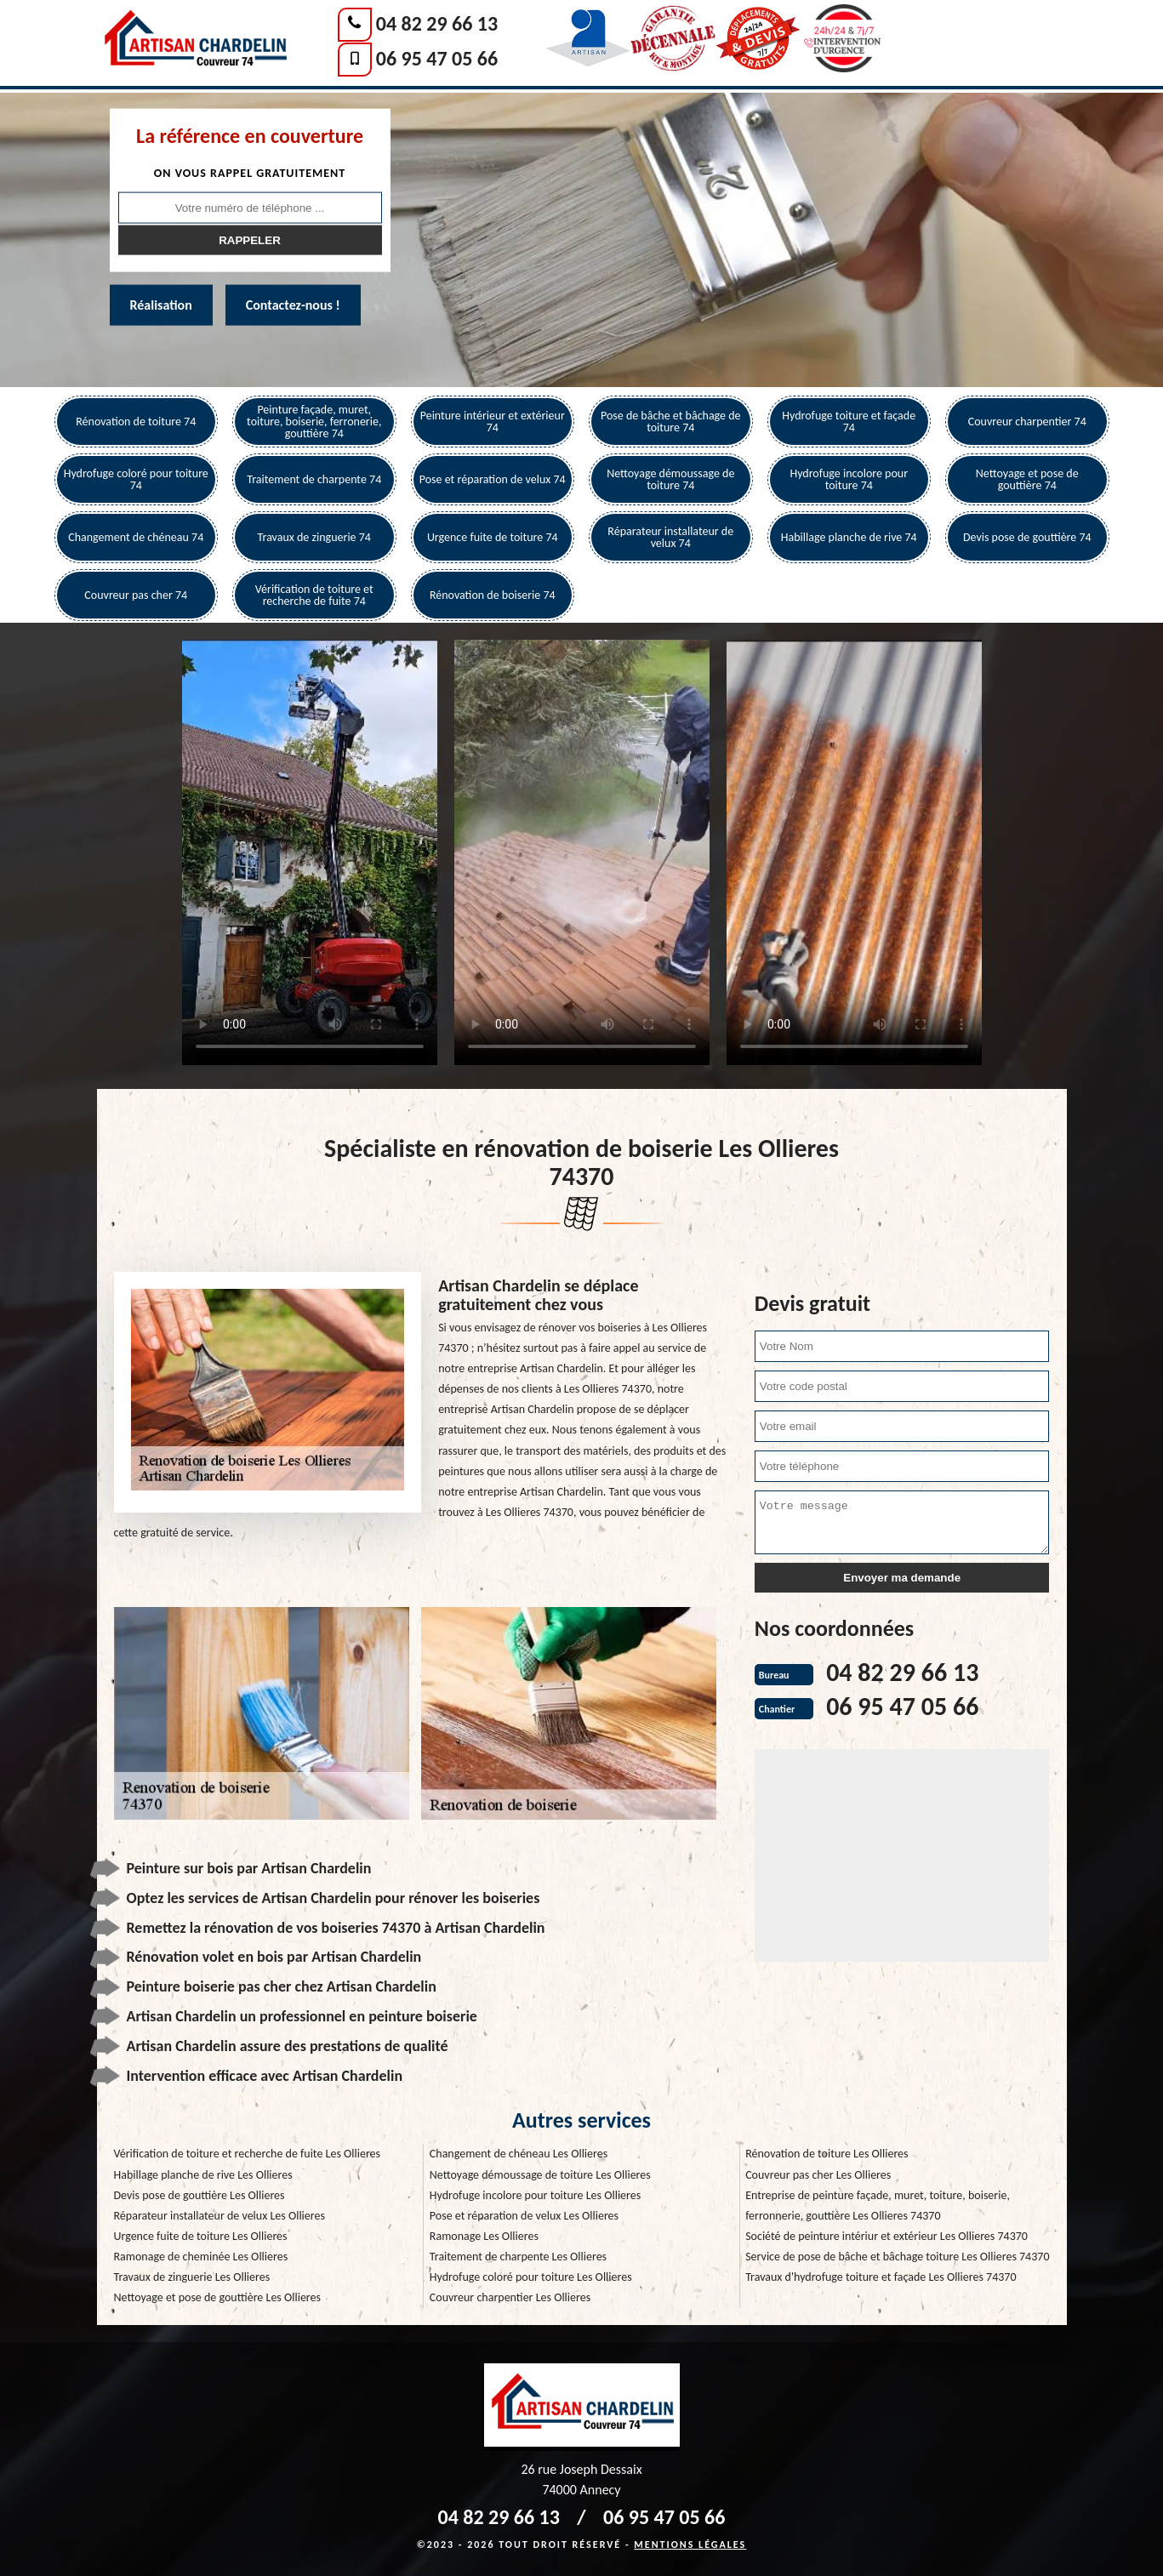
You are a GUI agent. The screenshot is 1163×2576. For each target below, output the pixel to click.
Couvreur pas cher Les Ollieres (818, 2175)
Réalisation (161, 305)
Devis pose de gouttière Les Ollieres (199, 2195)
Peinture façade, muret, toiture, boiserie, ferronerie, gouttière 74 (314, 421)
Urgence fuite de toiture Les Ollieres (201, 2236)
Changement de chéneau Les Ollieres (518, 2153)
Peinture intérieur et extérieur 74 (492, 421)
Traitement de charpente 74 (314, 479)
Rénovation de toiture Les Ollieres (826, 2153)
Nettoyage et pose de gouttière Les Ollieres (218, 2297)
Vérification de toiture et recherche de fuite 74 (314, 595)
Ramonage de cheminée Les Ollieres (201, 2256)
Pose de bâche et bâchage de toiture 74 (671, 421)
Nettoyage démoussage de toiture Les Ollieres (540, 2175)
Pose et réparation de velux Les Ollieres (524, 2215)
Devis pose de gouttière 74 (1027, 537)
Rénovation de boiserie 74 (493, 595)
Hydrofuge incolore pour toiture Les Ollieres (535, 2195)
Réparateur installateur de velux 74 (670, 537)
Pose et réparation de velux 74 (492, 479)
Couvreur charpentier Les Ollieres (510, 2297)
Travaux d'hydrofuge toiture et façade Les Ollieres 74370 (880, 2277)
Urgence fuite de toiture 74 (492, 537)
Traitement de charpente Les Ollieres (518, 2256)
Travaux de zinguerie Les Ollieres (192, 2277)
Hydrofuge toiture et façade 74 (848, 421)
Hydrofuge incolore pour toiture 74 (849, 479)
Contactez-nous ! (293, 305)
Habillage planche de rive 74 (849, 537)
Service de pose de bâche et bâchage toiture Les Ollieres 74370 (897, 2256)
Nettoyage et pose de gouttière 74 (1027, 479)
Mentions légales (690, 2544)
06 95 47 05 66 (437, 58)
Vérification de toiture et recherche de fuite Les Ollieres (247, 2153)
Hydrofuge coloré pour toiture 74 (136, 479)
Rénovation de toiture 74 (136, 421)
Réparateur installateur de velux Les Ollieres (219, 2215)
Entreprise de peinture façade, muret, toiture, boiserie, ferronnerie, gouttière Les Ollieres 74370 (877, 2205)
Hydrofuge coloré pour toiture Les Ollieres (531, 2277)
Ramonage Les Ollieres (484, 2236)
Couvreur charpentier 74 (1027, 421)
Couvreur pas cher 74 (135, 595)
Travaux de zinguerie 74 (314, 537)
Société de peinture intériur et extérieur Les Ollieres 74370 (886, 2236)
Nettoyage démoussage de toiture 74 (670, 479)
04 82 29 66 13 (437, 23)
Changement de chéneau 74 (135, 537)
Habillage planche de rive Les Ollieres (203, 2175)
